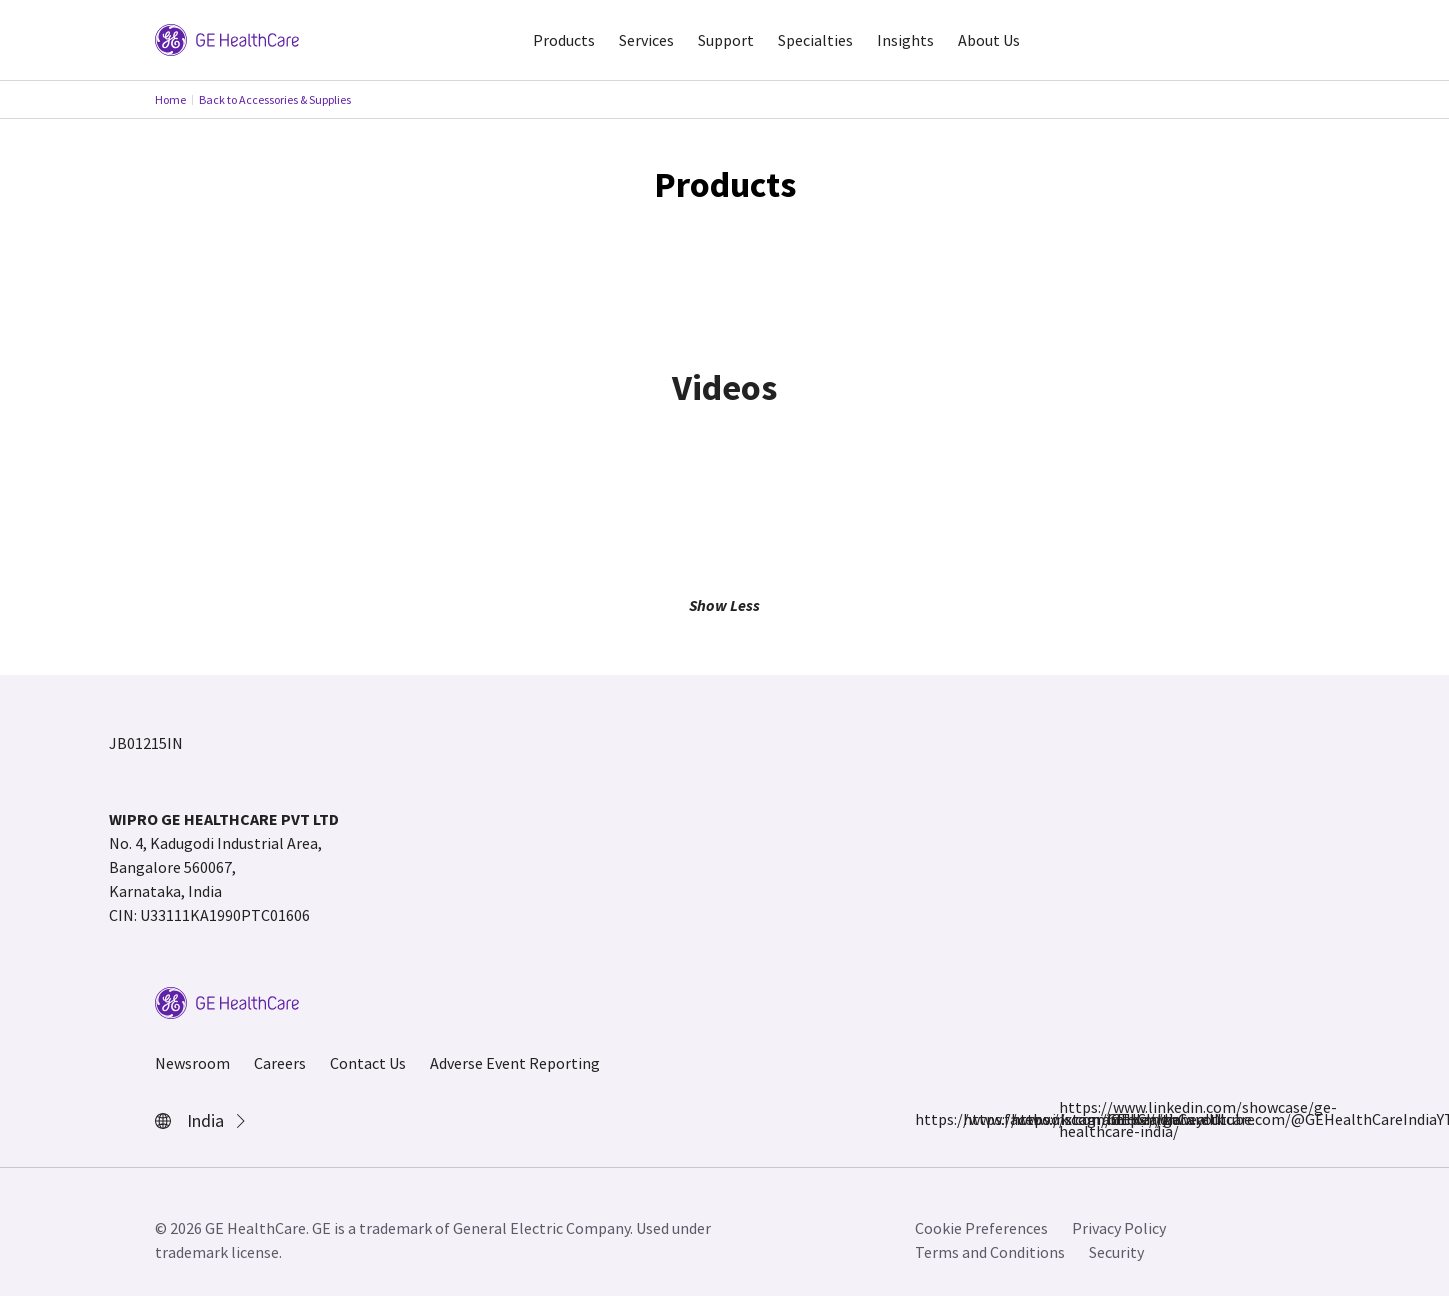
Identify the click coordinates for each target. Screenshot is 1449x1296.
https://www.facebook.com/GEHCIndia (927, 1119)
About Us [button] (989, 40)
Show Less (724, 605)
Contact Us (368, 1063)
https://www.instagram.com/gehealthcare (975, 1119)
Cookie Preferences (981, 1228)
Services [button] (646, 40)
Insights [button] (905, 40)
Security (1116, 1252)
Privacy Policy (1119, 1228)
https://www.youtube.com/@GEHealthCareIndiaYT (1119, 1119)
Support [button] (726, 40)
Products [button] (564, 40)
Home (170, 99)
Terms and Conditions (990, 1252)
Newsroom (192, 1063)
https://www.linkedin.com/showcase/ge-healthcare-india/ (1071, 1119)
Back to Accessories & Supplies (275, 99)
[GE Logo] (227, 38)
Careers (280, 1063)
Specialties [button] (815, 40)
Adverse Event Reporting (515, 1063)
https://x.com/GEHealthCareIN (1023, 1119)
